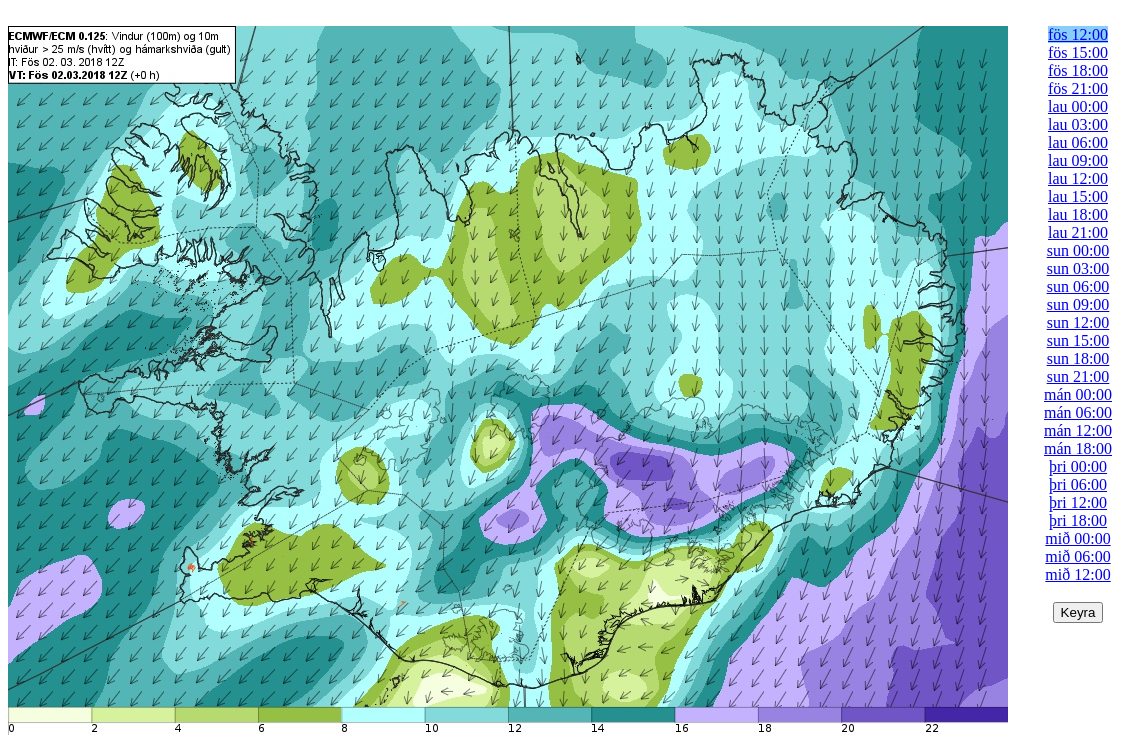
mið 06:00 (1077, 556)
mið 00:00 (1077, 538)
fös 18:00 (1078, 70)
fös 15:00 (1078, 52)
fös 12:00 (1078, 34)
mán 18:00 (1078, 448)
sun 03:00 (1078, 268)
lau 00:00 (1078, 106)
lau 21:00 (1078, 232)
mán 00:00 (1078, 394)
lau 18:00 (1078, 214)
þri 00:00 (1078, 466)
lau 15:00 (1078, 196)
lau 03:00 (1078, 124)
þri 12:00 (1078, 502)
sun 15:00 (1078, 340)
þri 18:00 (1078, 520)
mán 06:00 (1078, 412)
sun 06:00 (1078, 286)
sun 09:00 (1078, 304)
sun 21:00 (1078, 376)
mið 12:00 (1077, 574)
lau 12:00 (1078, 178)
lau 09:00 (1078, 160)
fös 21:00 (1078, 88)
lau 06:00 (1078, 142)
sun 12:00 (1078, 322)
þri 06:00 (1078, 484)
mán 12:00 (1078, 430)
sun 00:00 (1078, 250)
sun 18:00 (1078, 358)
